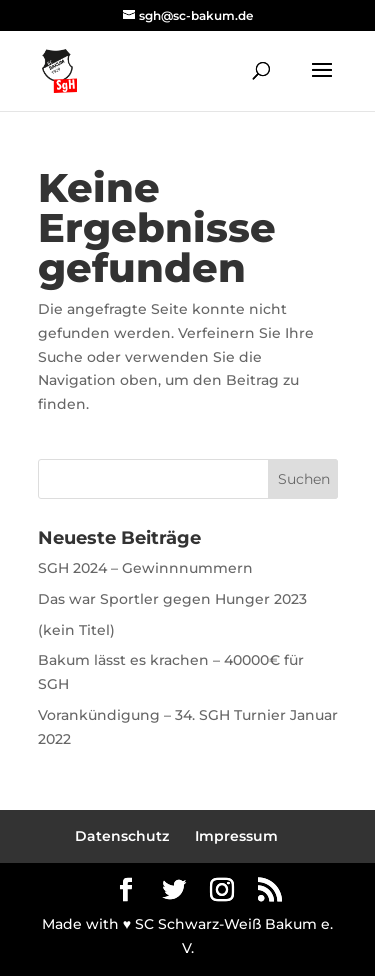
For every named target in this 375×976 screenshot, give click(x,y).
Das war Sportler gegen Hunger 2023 (172, 599)
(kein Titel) (76, 630)
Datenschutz (122, 836)
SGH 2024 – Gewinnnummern (145, 568)
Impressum (236, 836)
